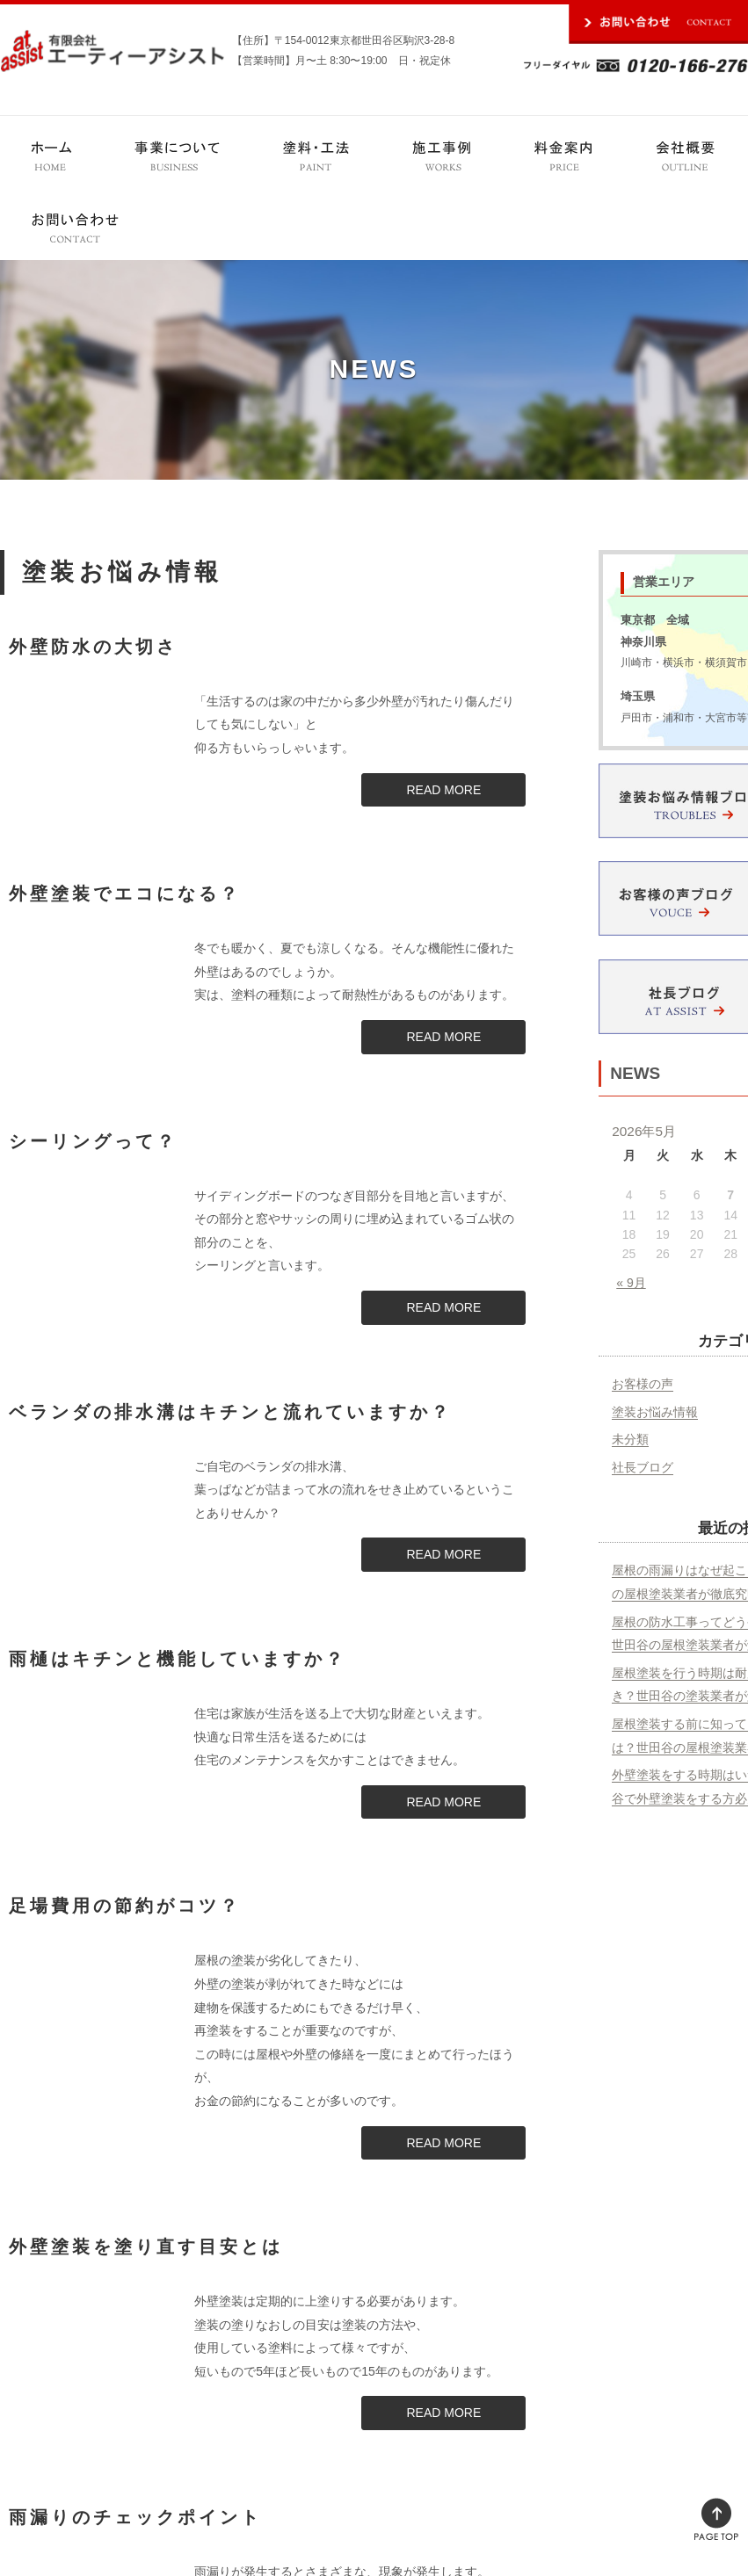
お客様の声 (642, 1384)
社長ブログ (642, 1467)
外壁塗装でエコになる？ (125, 893)
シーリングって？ (93, 1141)
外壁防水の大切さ (93, 646)
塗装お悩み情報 (655, 1412)
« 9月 (630, 1283)
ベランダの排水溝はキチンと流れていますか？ (230, 1412)
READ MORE (443, 790)
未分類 (630, 1439)
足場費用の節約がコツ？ (125, 1905)
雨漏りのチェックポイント (135, 2517)
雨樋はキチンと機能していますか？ (177, 1658)
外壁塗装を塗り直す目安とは (146, 2246)
